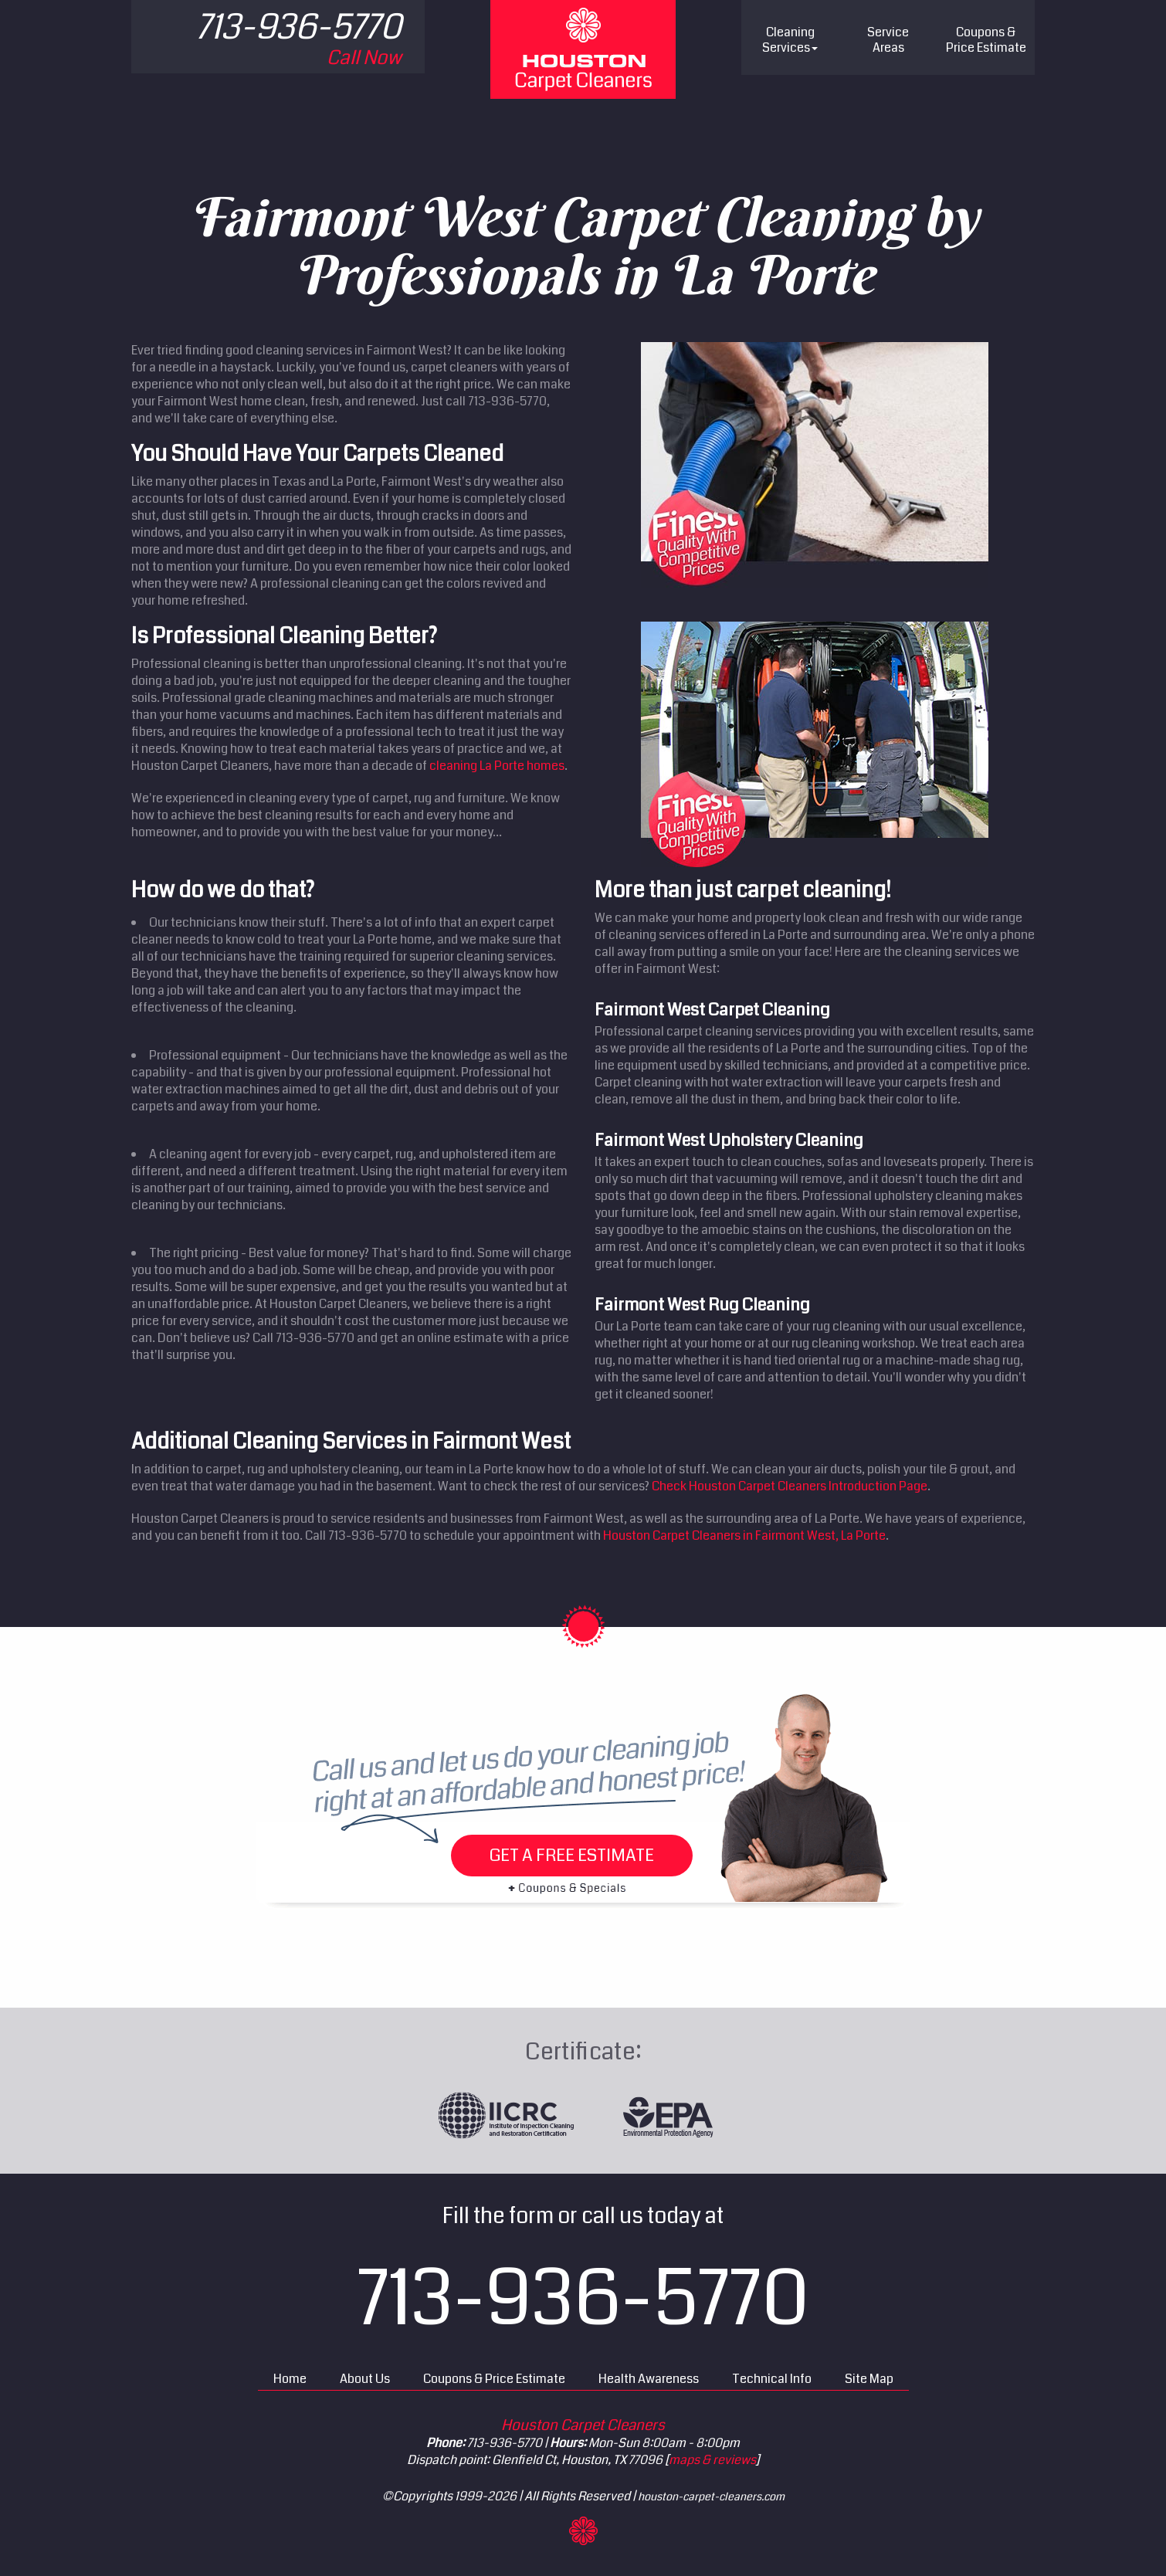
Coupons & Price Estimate (494, 2379)
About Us (365, 2379)
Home (290, 2379)
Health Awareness (648, 2379)
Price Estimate (986, 39)
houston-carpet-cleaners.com (711, 2496)
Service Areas (888, 39)
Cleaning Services (790, 39)
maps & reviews (712, 2460)
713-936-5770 (583, 2299)
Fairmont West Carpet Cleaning (712, 1010)
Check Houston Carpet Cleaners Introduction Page (789, 1486)
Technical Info (772, 2379)
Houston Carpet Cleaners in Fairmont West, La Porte (744, 1535)
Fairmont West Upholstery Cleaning (729, 1140)
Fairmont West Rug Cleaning (702, 1305)
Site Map (869, 2379)
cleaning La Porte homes (496, 765)
